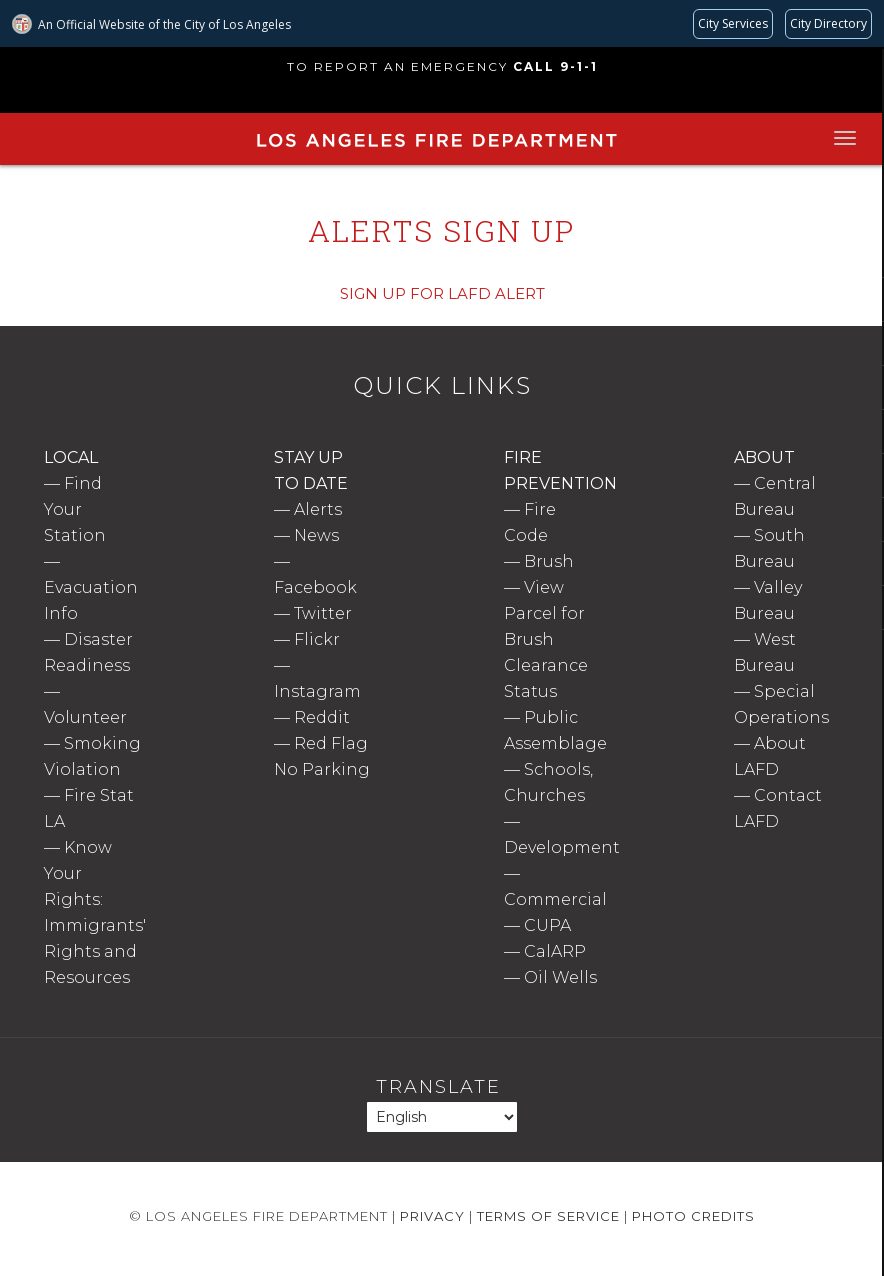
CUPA (547, 925)
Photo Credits (693, 1216)
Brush (549, 561)
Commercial (555, 899)
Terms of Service (548, 1216)
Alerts (318, 509)
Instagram (317, 691)
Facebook (315, 587)
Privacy (432, 1216)
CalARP (555, 951)
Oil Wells (560, 977)
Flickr (317, 639)
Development (562, 847)
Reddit (322, 717)
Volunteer (85, 717)
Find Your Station (75, 509)
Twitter (323, 613)
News (316, 535)
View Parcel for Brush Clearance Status (546, 639)
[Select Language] (442, 1117)
